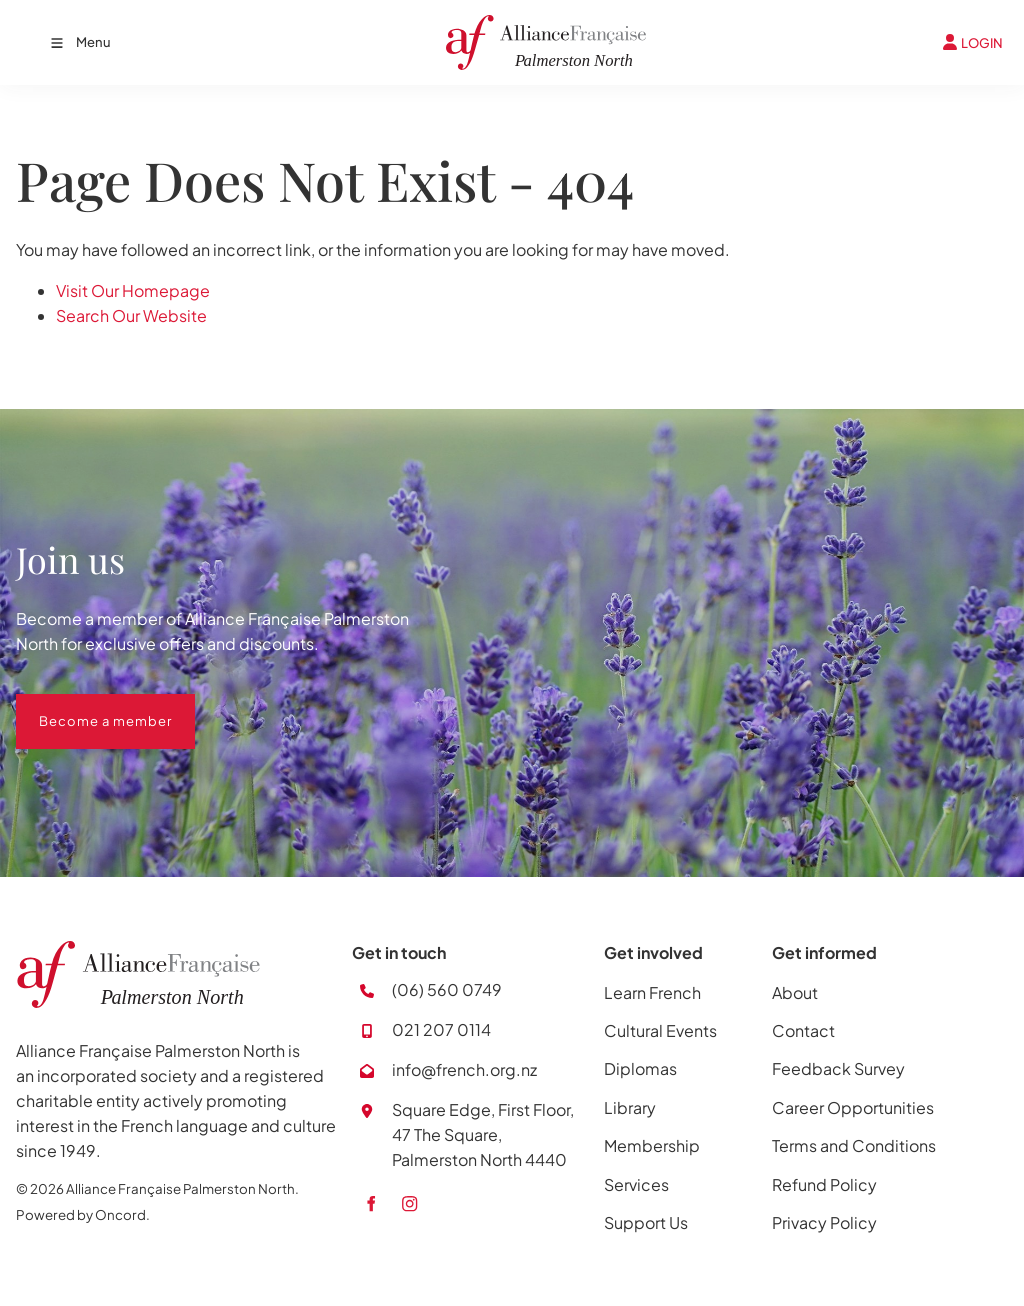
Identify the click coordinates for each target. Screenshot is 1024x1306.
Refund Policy (824, 1184)
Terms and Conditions (854, 1145)
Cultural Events (660, 1030)
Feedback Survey (838, 1068)
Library (630, 1107)
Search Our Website (131, 315)
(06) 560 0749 (447, 989)
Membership (652, 1145)
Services (636, 1184)
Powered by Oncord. (83, 1214)
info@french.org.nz (464, 1069)
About (795, 992)
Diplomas (640, 1068)
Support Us (646, 1222)
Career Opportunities (853, 1107)
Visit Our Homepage (133, 290)
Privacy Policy (824, 1222)
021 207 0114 (441, 1029)
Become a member (82, 706)
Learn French (652, 992)
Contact (803, 1030)
